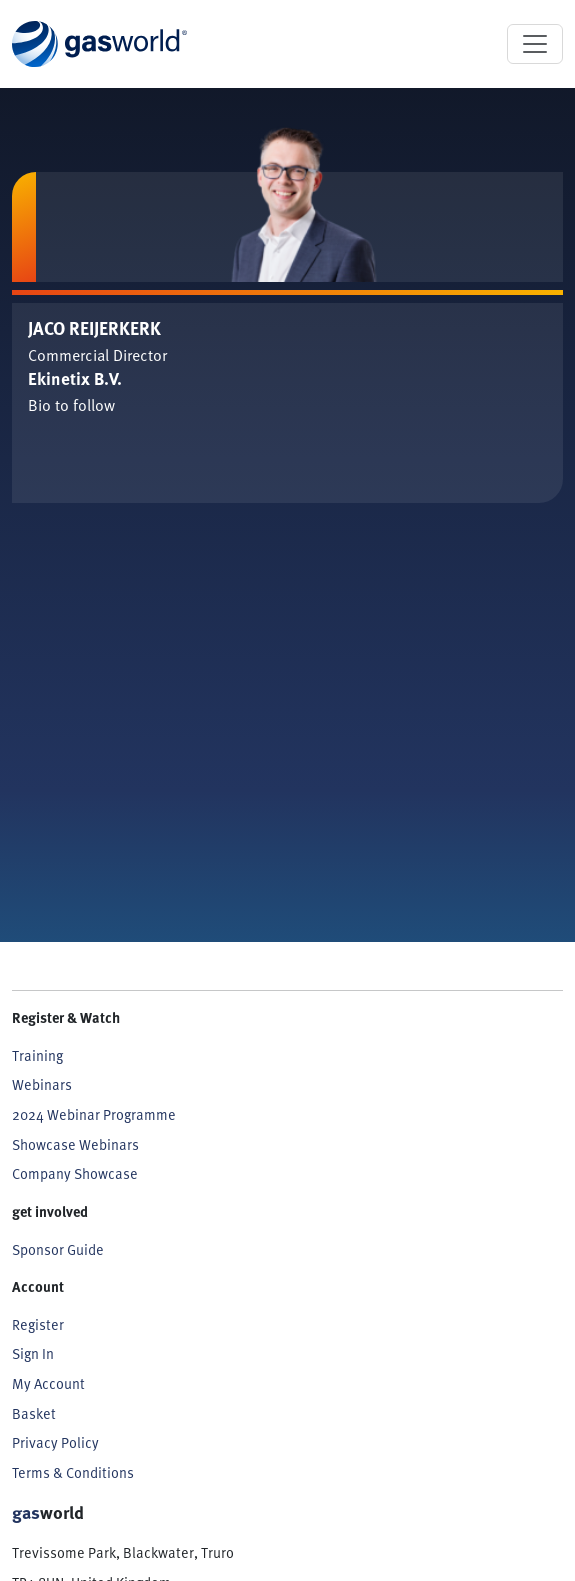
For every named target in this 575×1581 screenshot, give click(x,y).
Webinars (42, 1084)
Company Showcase (75, 1173)
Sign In (33, 1353)
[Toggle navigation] (535, 44)
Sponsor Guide (58, 1249)
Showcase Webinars (75, 1144)
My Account (48, 1383)
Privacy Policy (55, 1442)
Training (37, 1055)
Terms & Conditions (73, 1472)
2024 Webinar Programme (94, 1114)
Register (38, 1324)
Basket (34, 1413)
